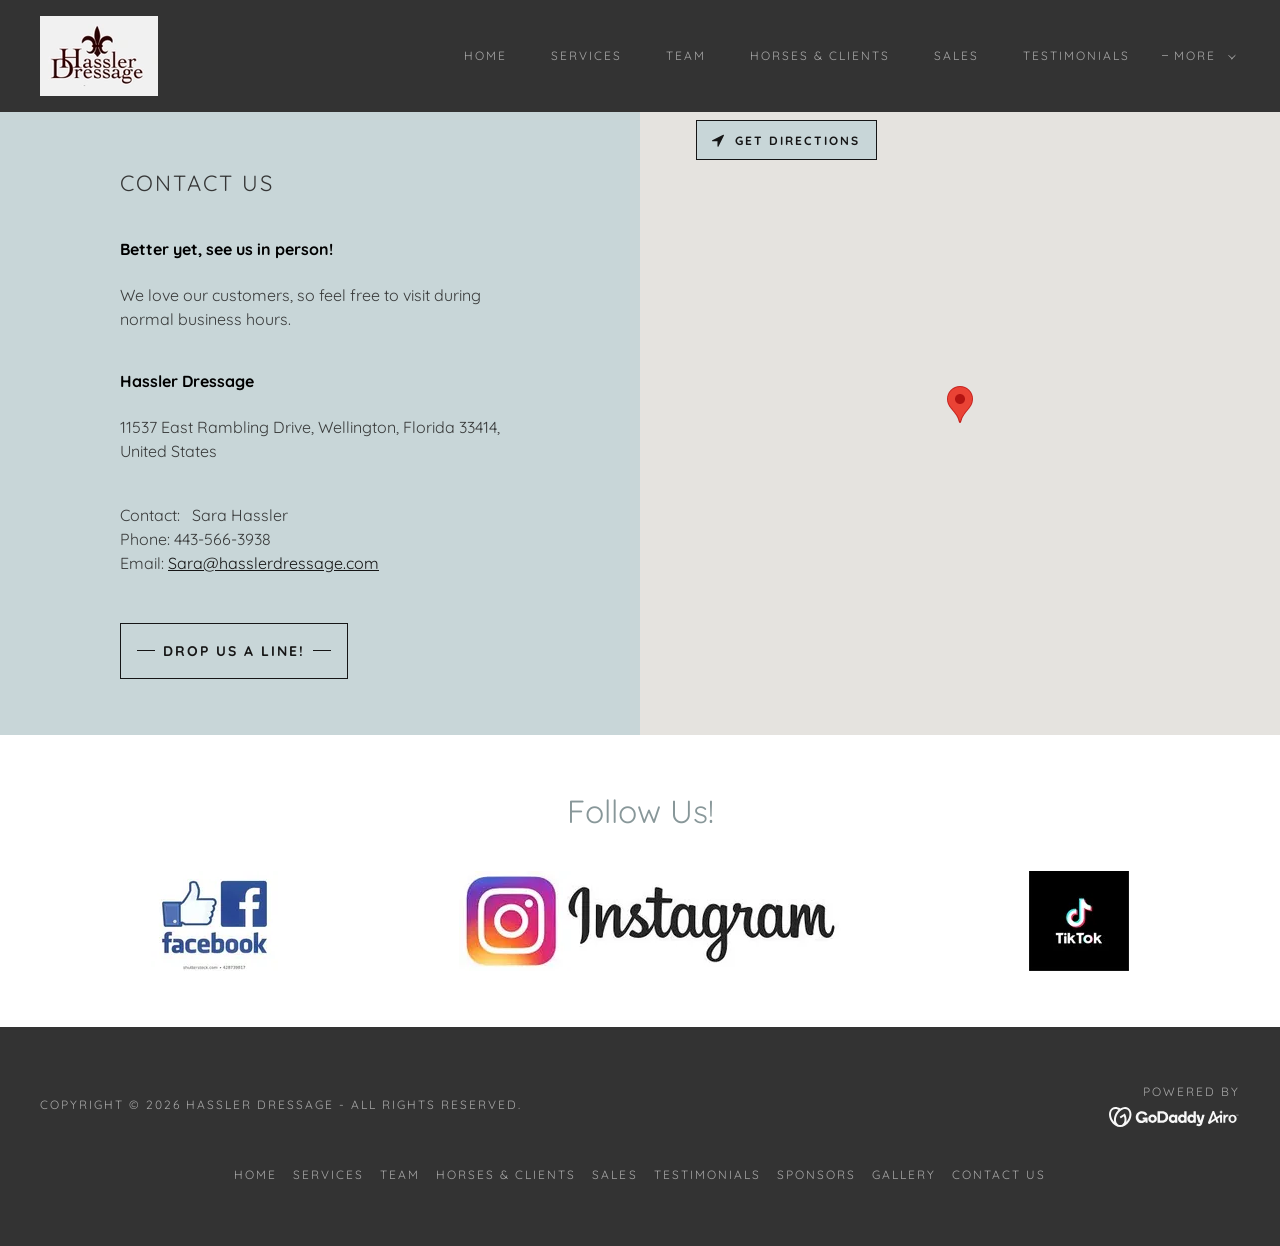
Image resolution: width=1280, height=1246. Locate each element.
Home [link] (485, 55)
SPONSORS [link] (816, 1174)
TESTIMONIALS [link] (1076, 55)
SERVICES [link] (586, 55)
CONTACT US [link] (999, 1174)
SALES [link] (956, 55)
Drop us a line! (234, 651)
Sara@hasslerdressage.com (273, 563)
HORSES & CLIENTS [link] (820, 55)
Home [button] (255, 1174)
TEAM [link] (686, 55)
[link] (99, 54)
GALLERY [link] (904, 1174)
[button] (1201, 56)
